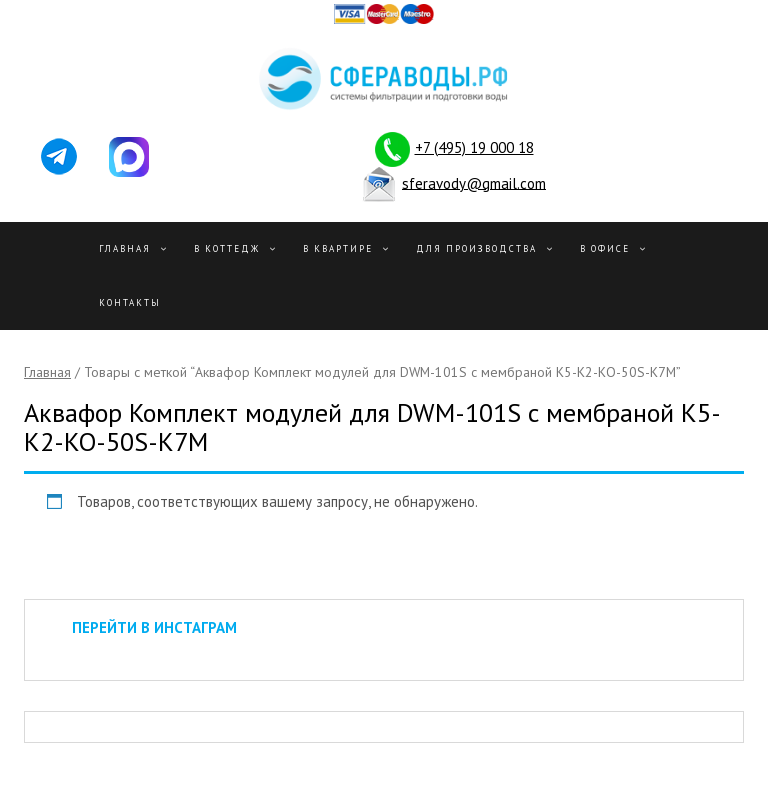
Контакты (130, 302)
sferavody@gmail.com (474, 182)
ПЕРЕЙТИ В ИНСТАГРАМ (154, 627)
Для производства (476, 248)
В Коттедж (227, 248)
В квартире (338, 248)
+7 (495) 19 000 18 (474, 147)
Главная (125, 248)
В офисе (605, 248)
